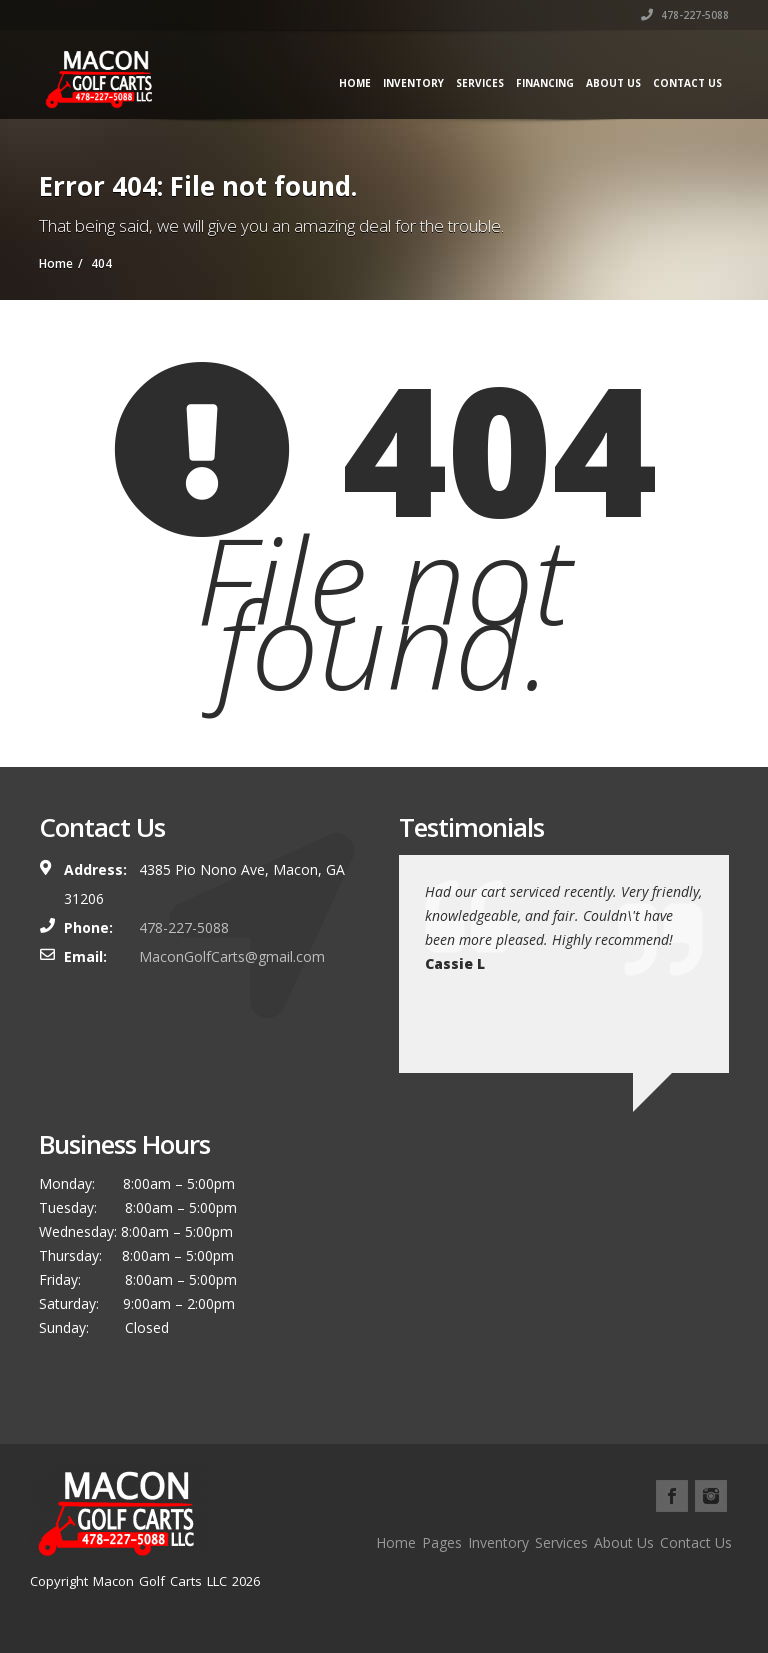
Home (355, 83)
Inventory (413, 83)
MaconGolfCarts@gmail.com (232, 956)
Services (480, 83)
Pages (442, 1542)
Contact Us (687, 83)
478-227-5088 (685, 15)
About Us (613, 83)
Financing (545, 83)
